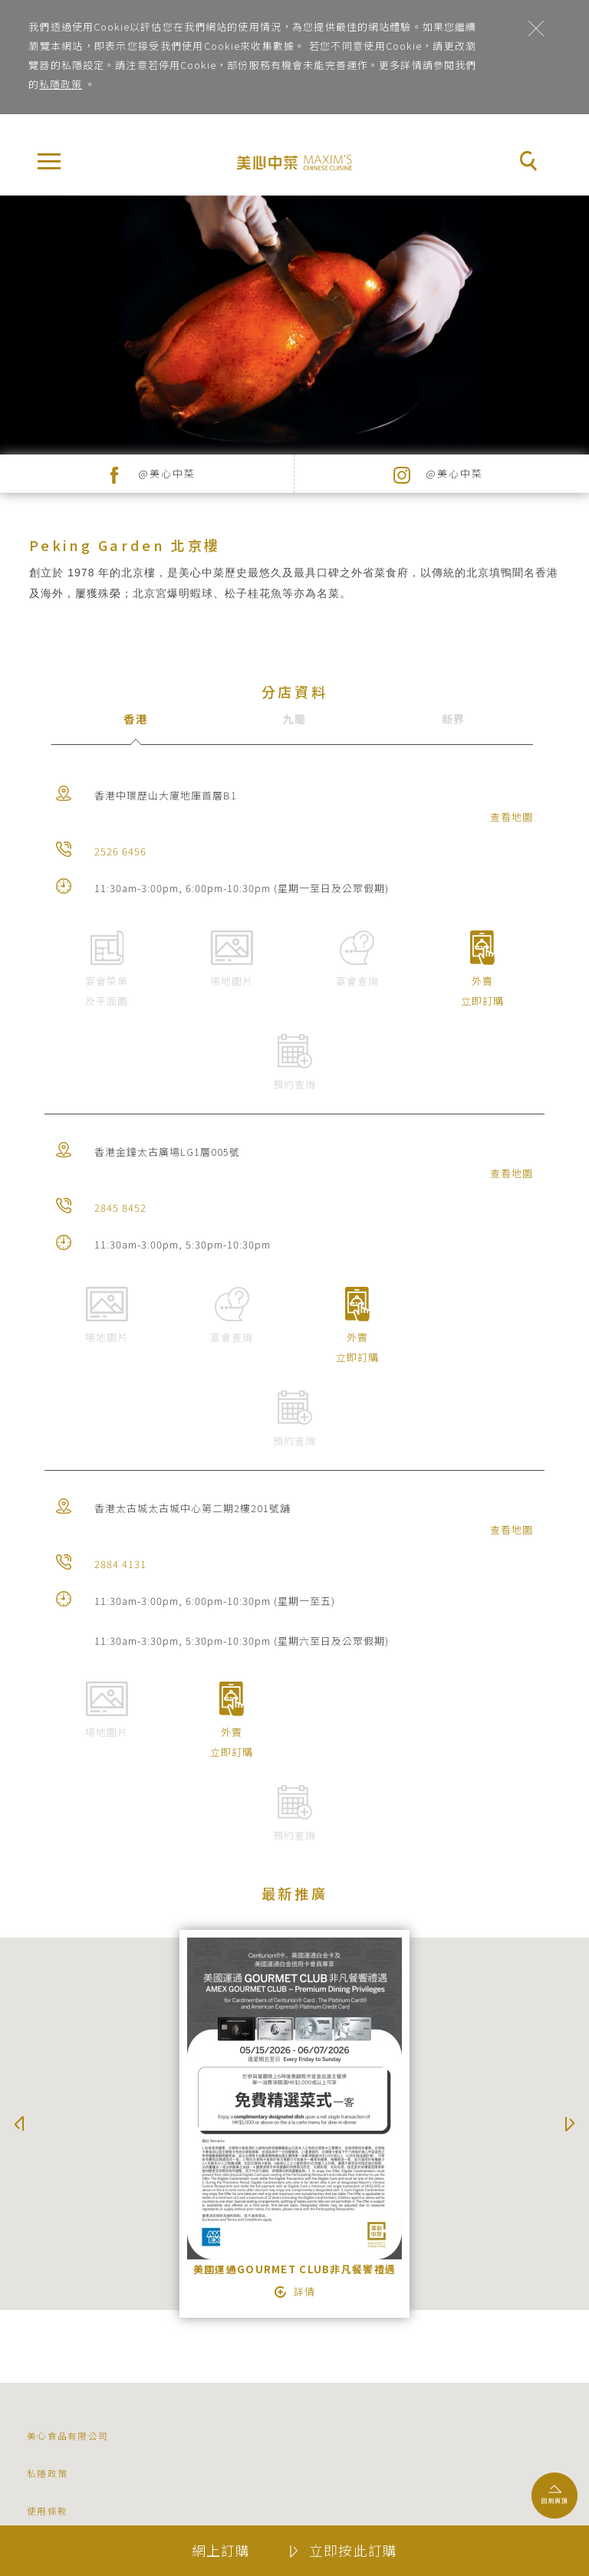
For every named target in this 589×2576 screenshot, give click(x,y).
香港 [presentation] (135, 718)
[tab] (135, 729)
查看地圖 (511, 816)
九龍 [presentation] (295, 718)
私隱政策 (60, 84)
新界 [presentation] (454, 718)
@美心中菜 (167, 473)
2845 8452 (120, 1207)
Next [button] (569, 2123)
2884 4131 (120, 1564)
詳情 (304, 2292)
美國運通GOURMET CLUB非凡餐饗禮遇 (295, 2269)
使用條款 (47, 2510)
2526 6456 (120, 851)
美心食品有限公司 (67, 2435)
